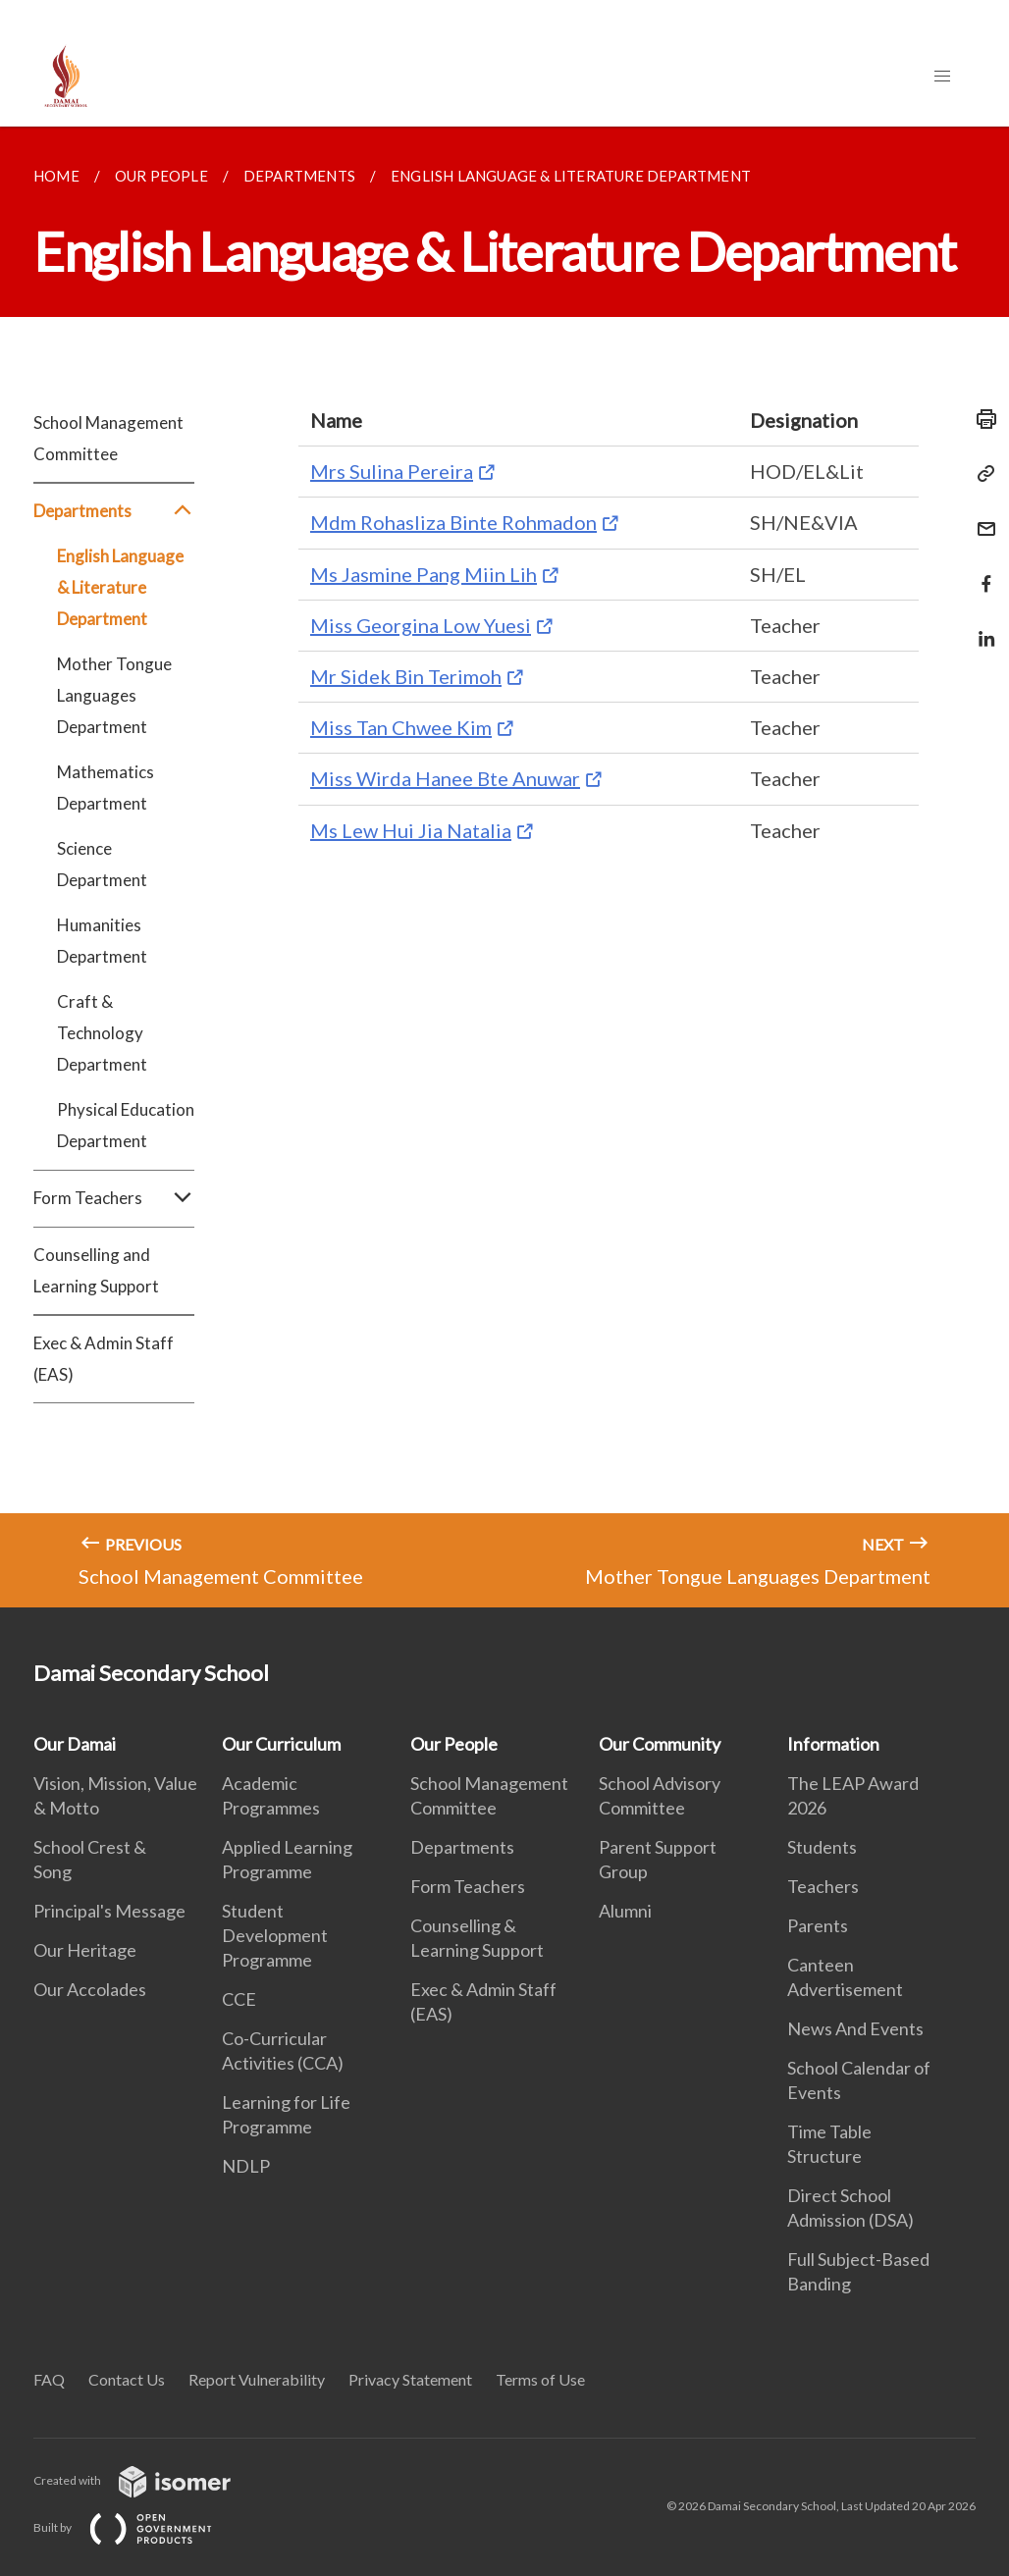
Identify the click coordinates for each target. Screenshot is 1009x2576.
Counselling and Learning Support (96, 1270)
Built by (138, 2527)
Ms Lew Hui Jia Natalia (410, 830)
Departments (113, 511)
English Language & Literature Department (120, 587)
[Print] (980, 419)
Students (822, 1847)
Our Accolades (89, 1989)
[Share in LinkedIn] (980, 626)
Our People (454, 1744)
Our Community (659, 1744)
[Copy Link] (980, 474)
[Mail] (980, 516)
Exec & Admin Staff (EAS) (103, 1359)
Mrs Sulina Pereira (391, 471)
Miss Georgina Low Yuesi (420, 625)
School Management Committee (108, 438)
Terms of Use (540, 2379)
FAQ (49, 2379)
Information (833, 1744)
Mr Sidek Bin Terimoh (406, 676)
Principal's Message (109, 1910)
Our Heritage (84, 1950)
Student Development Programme (275, 1935)
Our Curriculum (281, 1744)
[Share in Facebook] (980, 571)
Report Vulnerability (256, 2379)
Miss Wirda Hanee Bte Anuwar (445, 778)
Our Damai (74, 1744)
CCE (239, 1999)
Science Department (102, 864)
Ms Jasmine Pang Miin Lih (423, 574)
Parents (817, 1925)
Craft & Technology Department (102, 1033)
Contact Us (126, 2379)
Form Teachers (113, 1198)
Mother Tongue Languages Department (114, 695)
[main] (504, 867)
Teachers (823, 1886)
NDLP (246, 2166)
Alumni (625, 1910)
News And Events (855, 2028)
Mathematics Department (105, 788)
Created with (147, 2480)
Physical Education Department (125, 1125)
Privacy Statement (410, 2379)
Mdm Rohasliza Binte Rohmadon (453, 522)
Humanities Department (102, 941)
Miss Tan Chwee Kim (401, 727)
